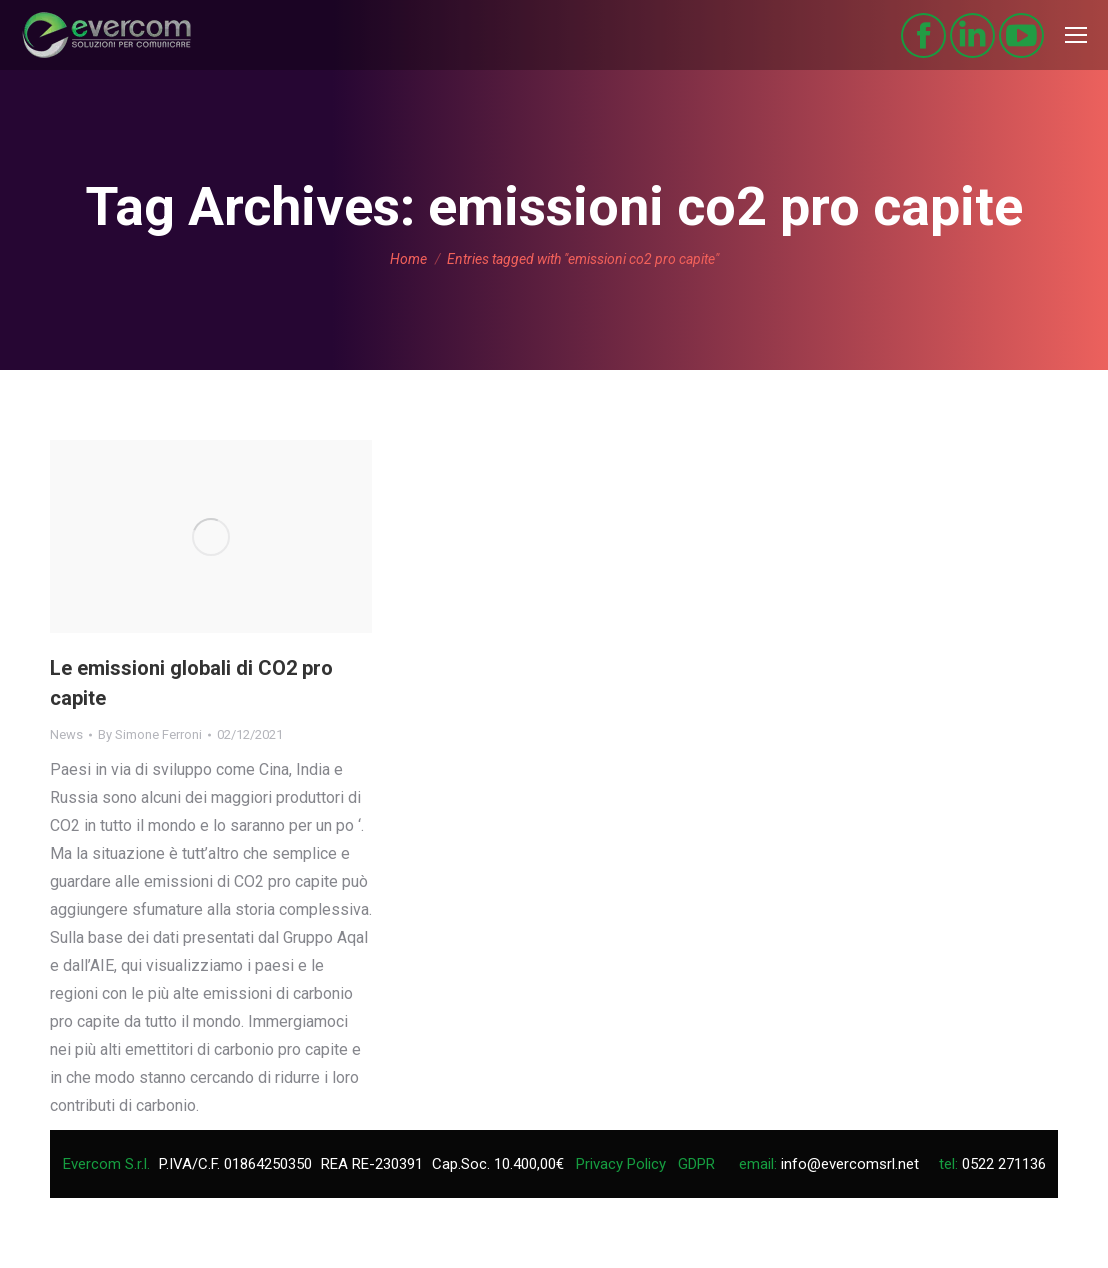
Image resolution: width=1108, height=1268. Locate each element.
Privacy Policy (621, 1164)
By (150, 734)
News (66, 734)
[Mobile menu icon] (1076, 35)
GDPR (696, 1164)
